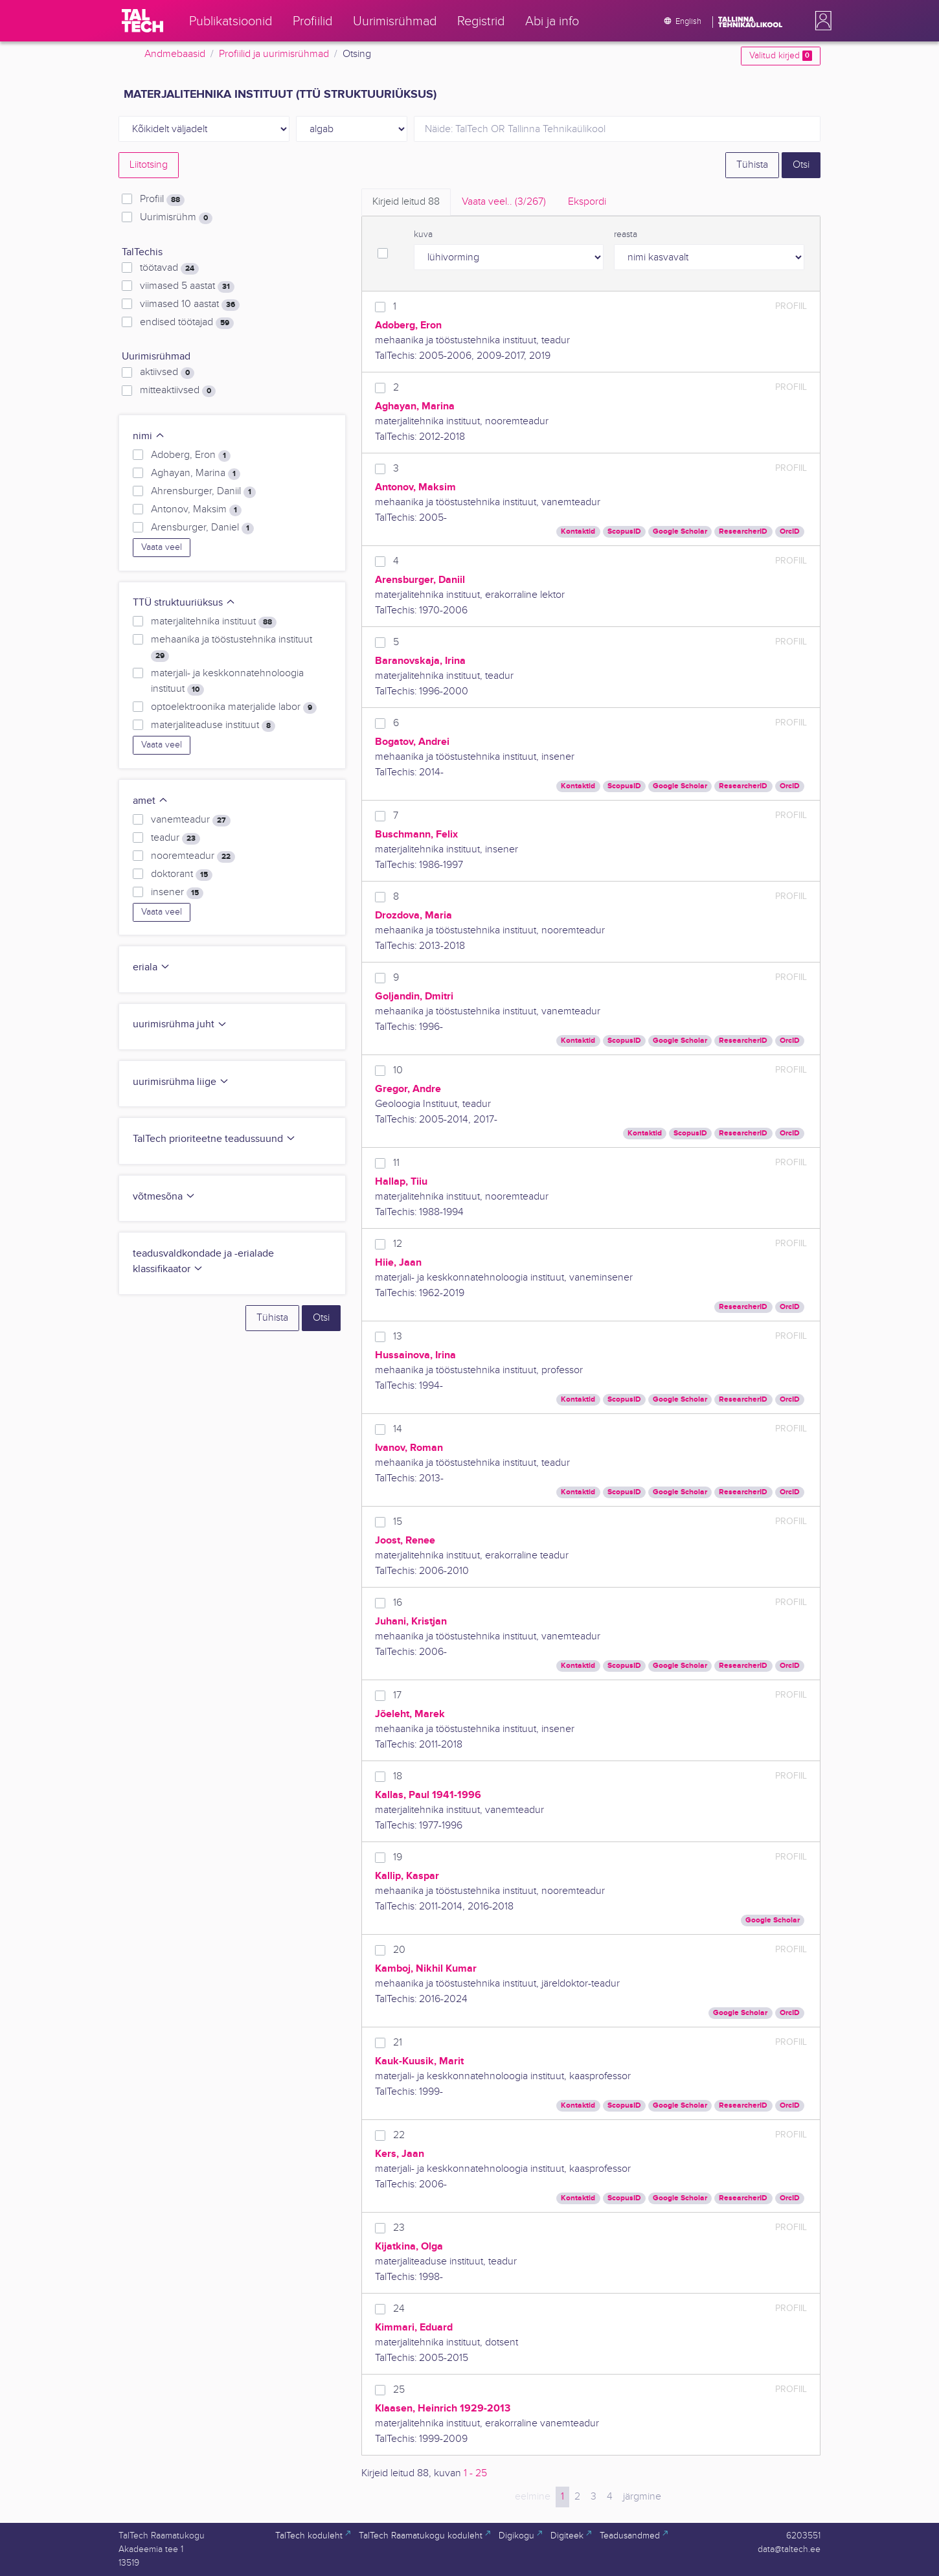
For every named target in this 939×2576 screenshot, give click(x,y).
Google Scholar (680, 531)
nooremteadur (193, 856)
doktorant (181, 874)
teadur (175, 838)
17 (397, 1695)
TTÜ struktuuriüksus (184, 603)
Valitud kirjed (780, 56)
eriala (151, 967)
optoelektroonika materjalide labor (234, 707)
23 (399, 2228)
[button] (820, 20)
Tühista (752, 165)
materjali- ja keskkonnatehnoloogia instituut (227, 681)
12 (397, 1244)
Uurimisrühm (176, 217)
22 (399, 2135)
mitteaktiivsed (178, 390)
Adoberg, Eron (191, 455)
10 (398, 1070)
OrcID (790, 531)
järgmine (642, 2497)
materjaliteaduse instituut (213, 725)
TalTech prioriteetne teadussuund (214, 1139)
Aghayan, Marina (195, 473)
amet (150, 801)
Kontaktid (578, 531)
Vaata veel (161, 547)
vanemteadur (191, 820)
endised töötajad (187, 322)
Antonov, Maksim (196, 509)
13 (397, 1336)
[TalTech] (142, 20)
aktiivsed (167, 372)
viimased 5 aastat (187, 286)
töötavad (169, 268)
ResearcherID (743, 531)
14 (397, 1429)
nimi (149, 436)
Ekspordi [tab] (587, 202)
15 (397, 1522)
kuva (423, 234)
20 (399, 1950)
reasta (625, 234)
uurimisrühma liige (181, 1082)
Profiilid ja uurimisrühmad (274, 54)
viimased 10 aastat (190, 304)
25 (399, 2390)
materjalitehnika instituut (214, 621)
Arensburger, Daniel (202, 527)
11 (396, 1163)
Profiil (162, 199)
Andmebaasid (174, 54)
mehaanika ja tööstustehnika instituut (231, 647)
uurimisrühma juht (180, 1024)
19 (397, 1857)
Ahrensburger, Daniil (203, 491)
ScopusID (624, 531)
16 (397, 1603)
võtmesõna (164, 1197)
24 (399, 2309)
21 (397, 2042)
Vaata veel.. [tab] (504, 202)
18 (397, 1776)
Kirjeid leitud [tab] (406, 202)
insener (177, 892)
